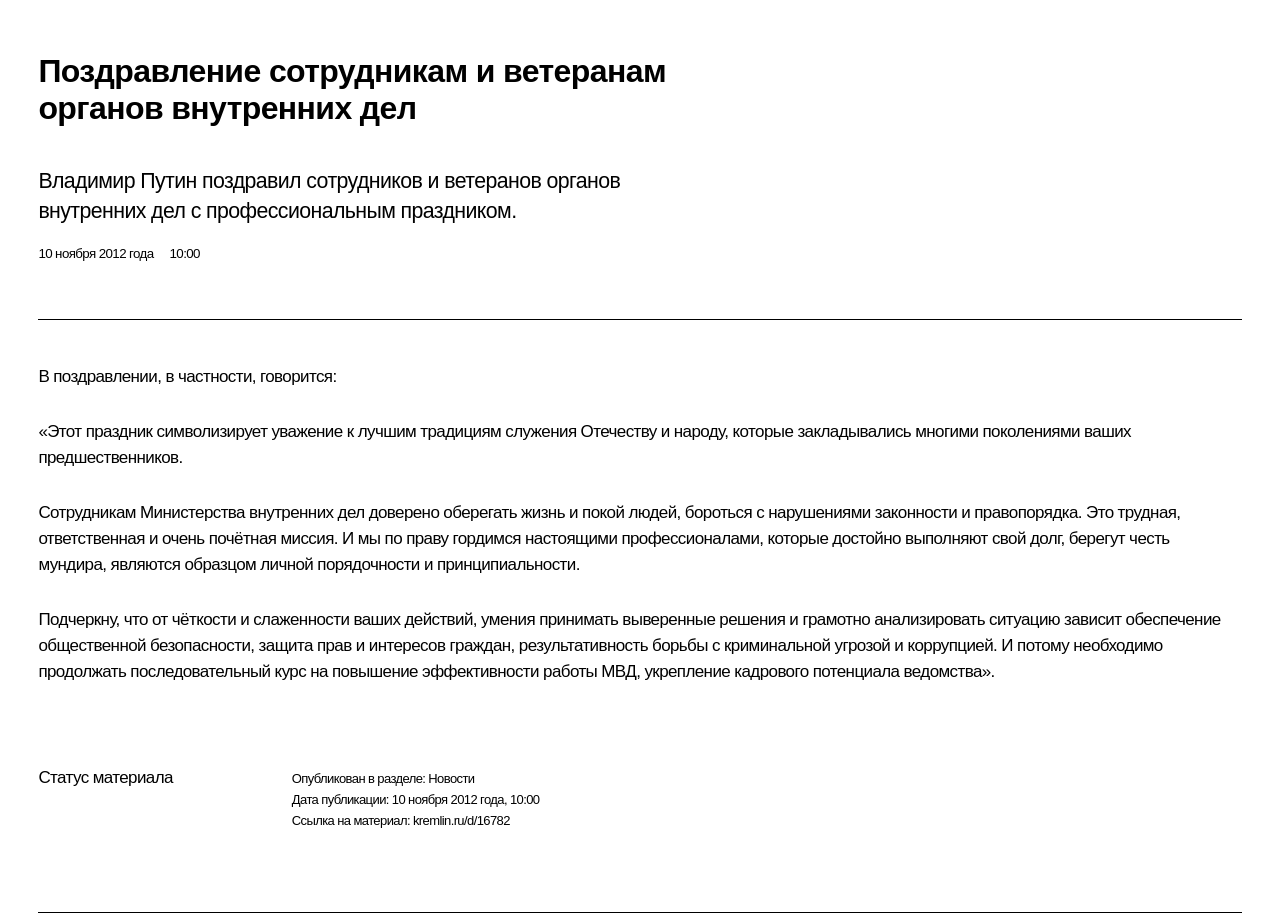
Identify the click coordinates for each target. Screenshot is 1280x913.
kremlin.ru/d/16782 (461, 820)
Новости (451, 778)
